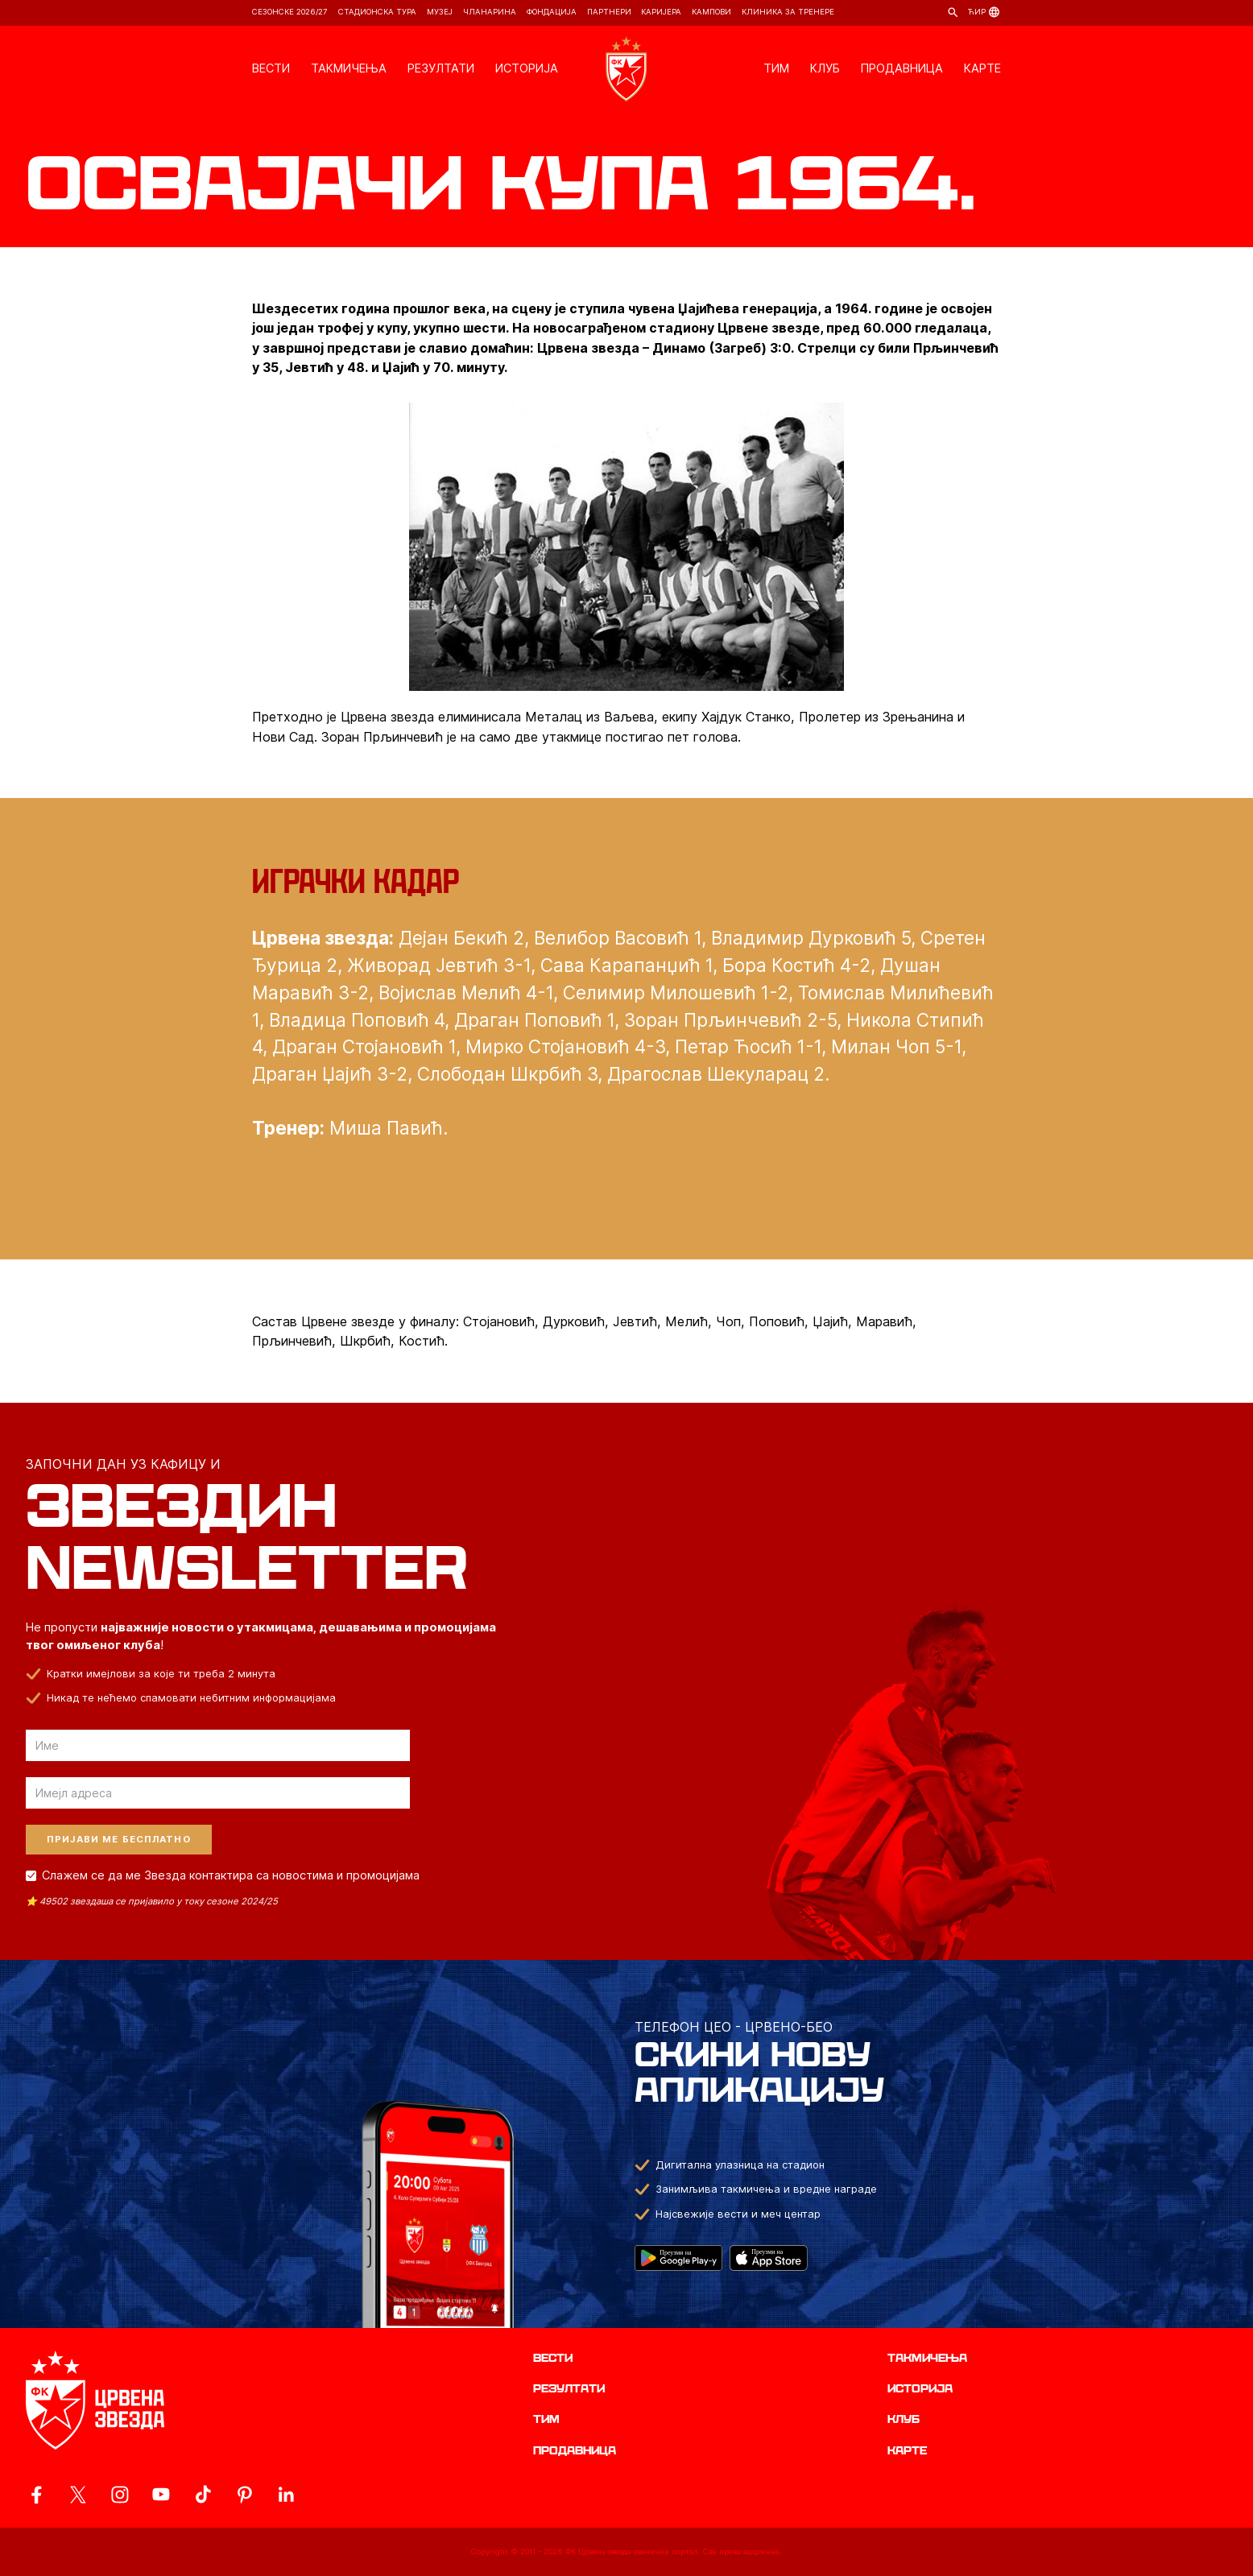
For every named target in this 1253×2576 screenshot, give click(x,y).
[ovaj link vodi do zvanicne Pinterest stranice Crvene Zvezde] (244, 2494)
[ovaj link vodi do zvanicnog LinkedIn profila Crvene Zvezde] (285, 2494)
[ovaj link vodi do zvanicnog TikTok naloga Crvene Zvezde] (202, 2494)
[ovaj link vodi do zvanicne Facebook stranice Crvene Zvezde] (36, 2494)
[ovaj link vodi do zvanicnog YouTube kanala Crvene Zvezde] (161, 2494)
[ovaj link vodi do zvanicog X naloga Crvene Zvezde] (78, 2494)
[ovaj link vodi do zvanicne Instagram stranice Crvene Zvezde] (120, 2494)
